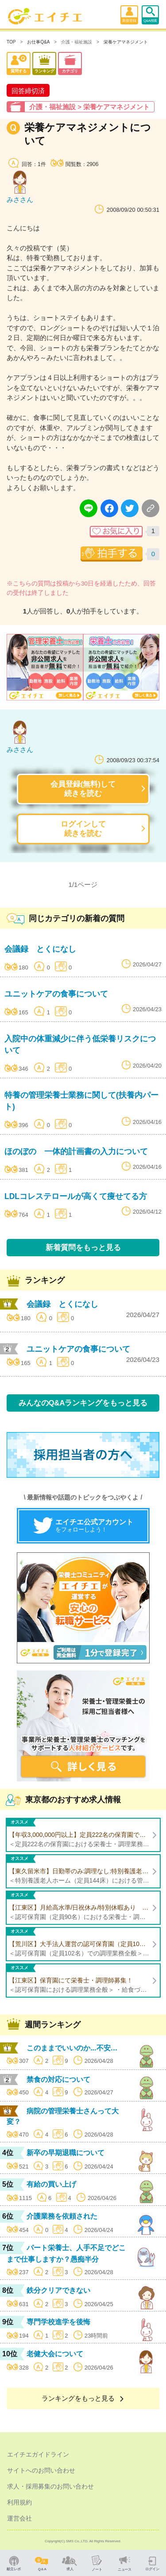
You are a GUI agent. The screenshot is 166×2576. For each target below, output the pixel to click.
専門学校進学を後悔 (58, 2322)
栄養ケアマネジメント (126, 42)
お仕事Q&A (38, 42)
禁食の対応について (58, 2079)
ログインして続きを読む (83, 828)
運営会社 (19, 2518)
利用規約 (19, 2502)
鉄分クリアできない (58, 2290)
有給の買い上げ (51, 2184)
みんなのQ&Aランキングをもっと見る (83, 1403)
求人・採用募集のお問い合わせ (50, 2486)
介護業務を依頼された (62, 2216)
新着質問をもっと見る (83, 1247)
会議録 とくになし (40, 949)
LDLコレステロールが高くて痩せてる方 (75, 1196)
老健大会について (55, 2354)
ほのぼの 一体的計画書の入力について (76, 1151)
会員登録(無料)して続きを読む (83, 788)
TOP (11, 42)
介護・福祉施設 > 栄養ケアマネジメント (89, 107)
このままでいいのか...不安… (72, 2048)
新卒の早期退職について (65, 2153)
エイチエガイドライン (38, 2454)
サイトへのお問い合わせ (41, 2470)
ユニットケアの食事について (56, 993)
